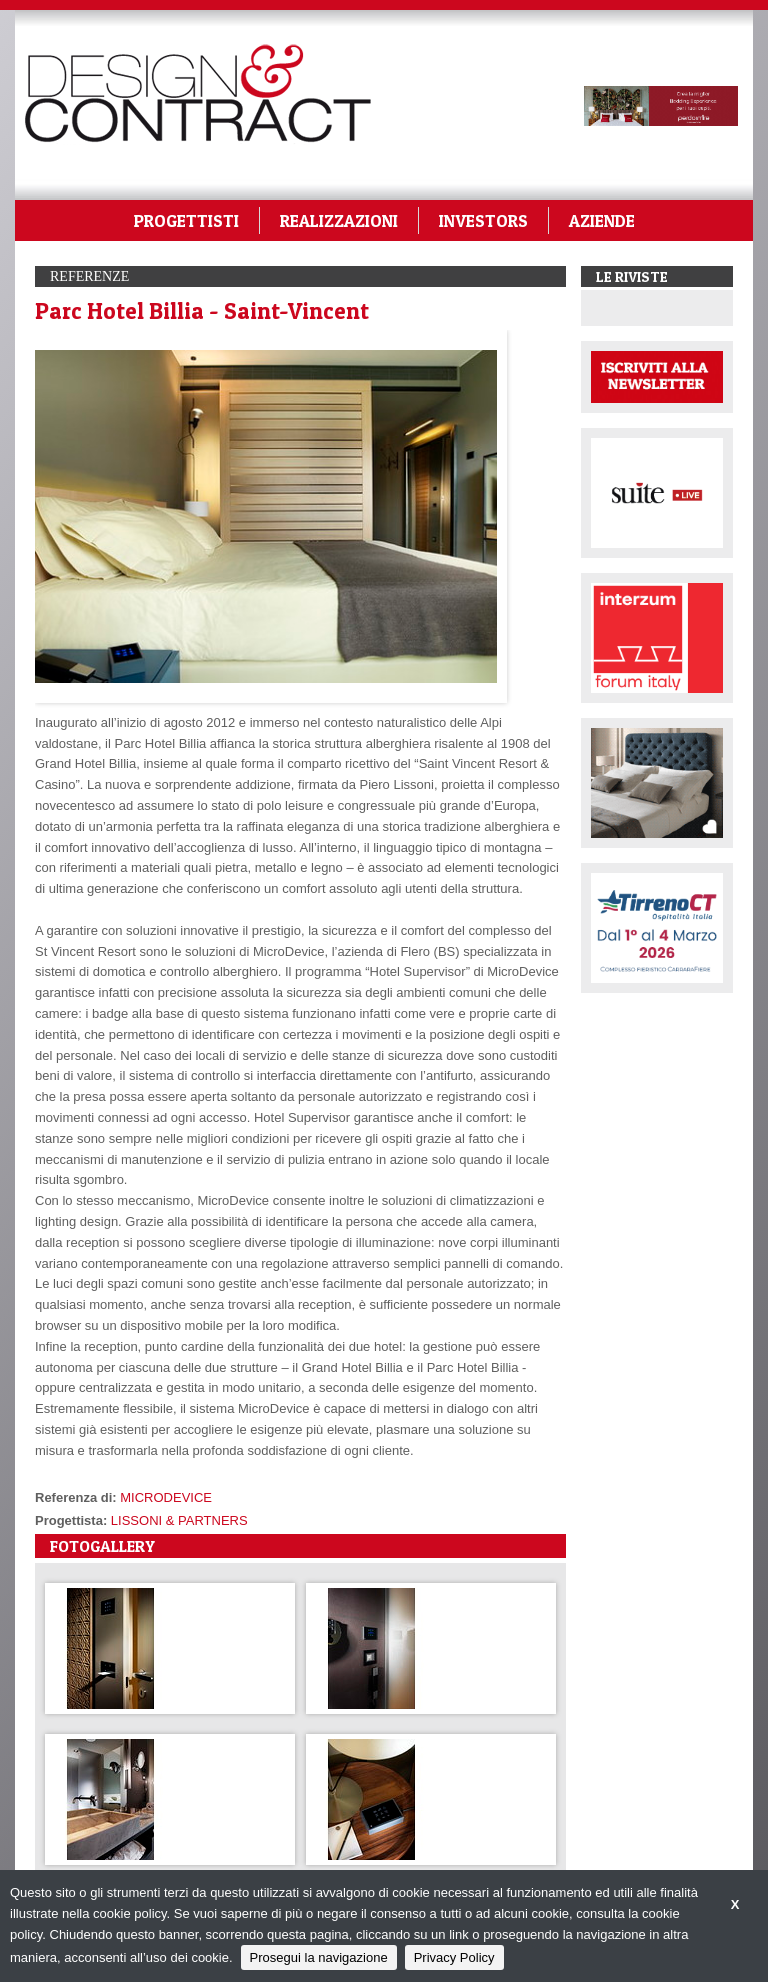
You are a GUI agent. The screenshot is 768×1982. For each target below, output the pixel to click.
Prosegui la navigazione (319, 1957)
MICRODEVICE (166, 1497)
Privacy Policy (454, 1957)
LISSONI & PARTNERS (179, 1520)
